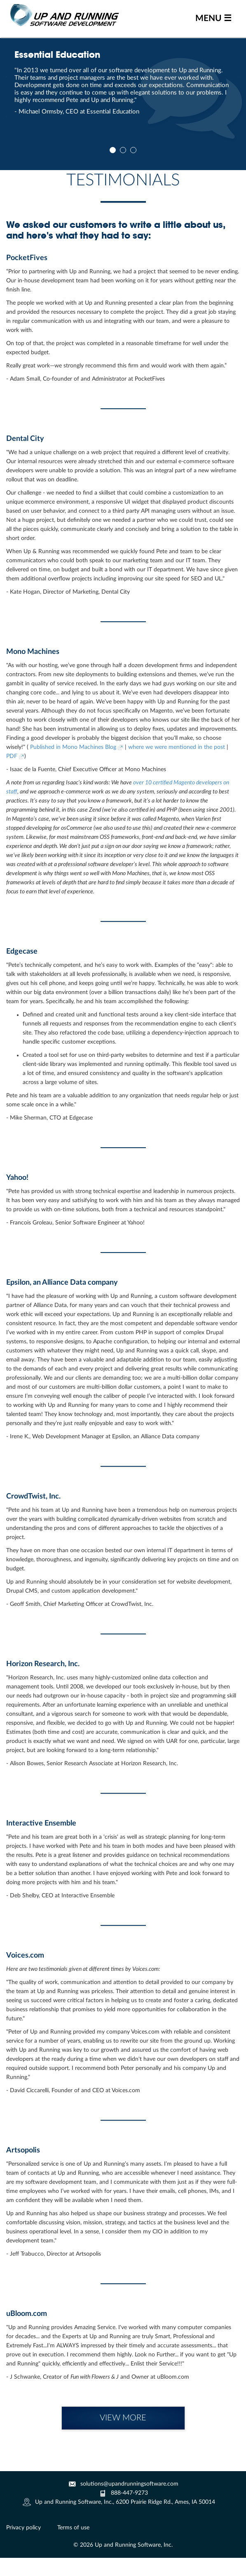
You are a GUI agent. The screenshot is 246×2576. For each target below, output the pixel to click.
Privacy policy (23, 2528)
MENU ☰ (213, 18)
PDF (15, 756)
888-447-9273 (129, 2493)
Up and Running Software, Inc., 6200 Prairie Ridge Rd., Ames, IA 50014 (125, 2502)
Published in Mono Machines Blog (76, 747)
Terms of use (73, 2528)
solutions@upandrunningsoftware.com (129, 2484)
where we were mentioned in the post (177, 747)
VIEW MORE (123, 2418)
